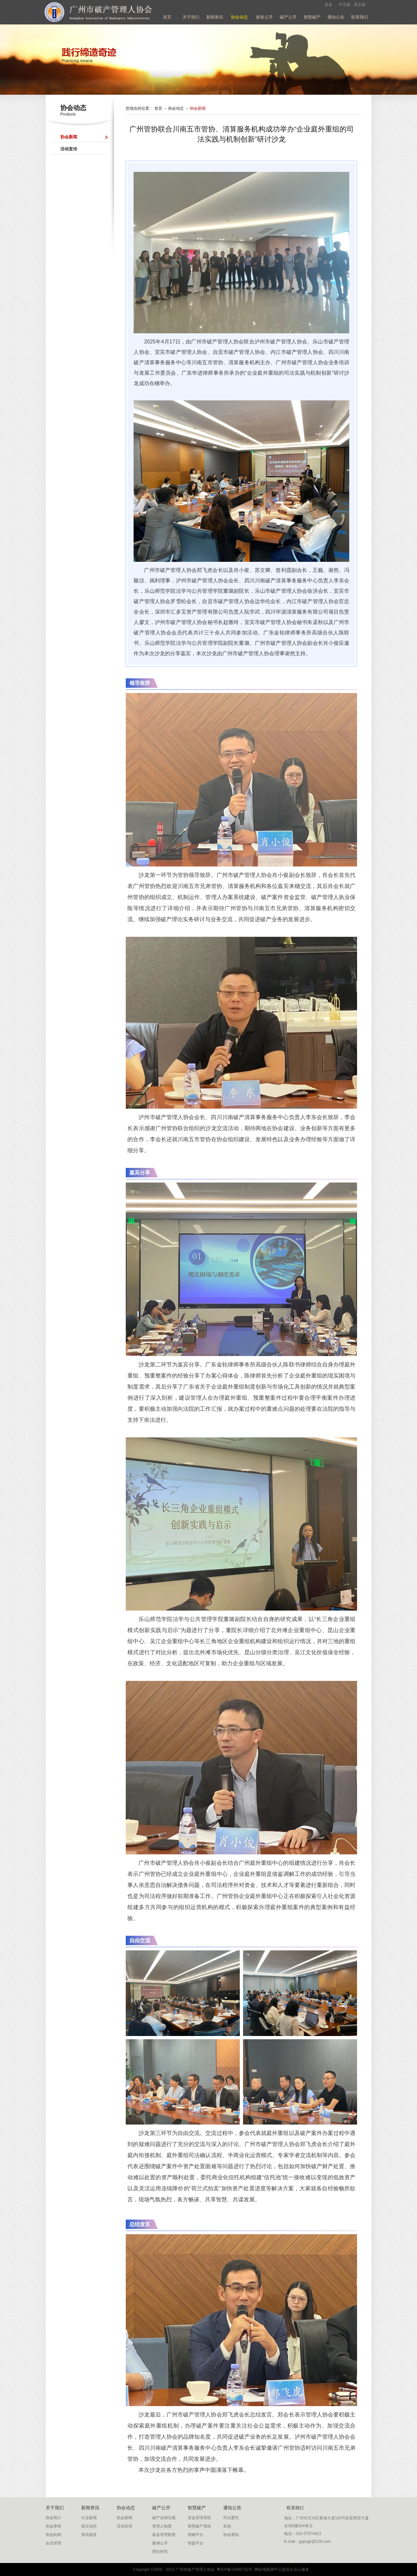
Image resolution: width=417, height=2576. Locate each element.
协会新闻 (198, 108)
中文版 (345, 4)
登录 (328, 5)
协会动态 (176, 108)
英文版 (360, 4)
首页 (167, 17)
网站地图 (261, 2569)
